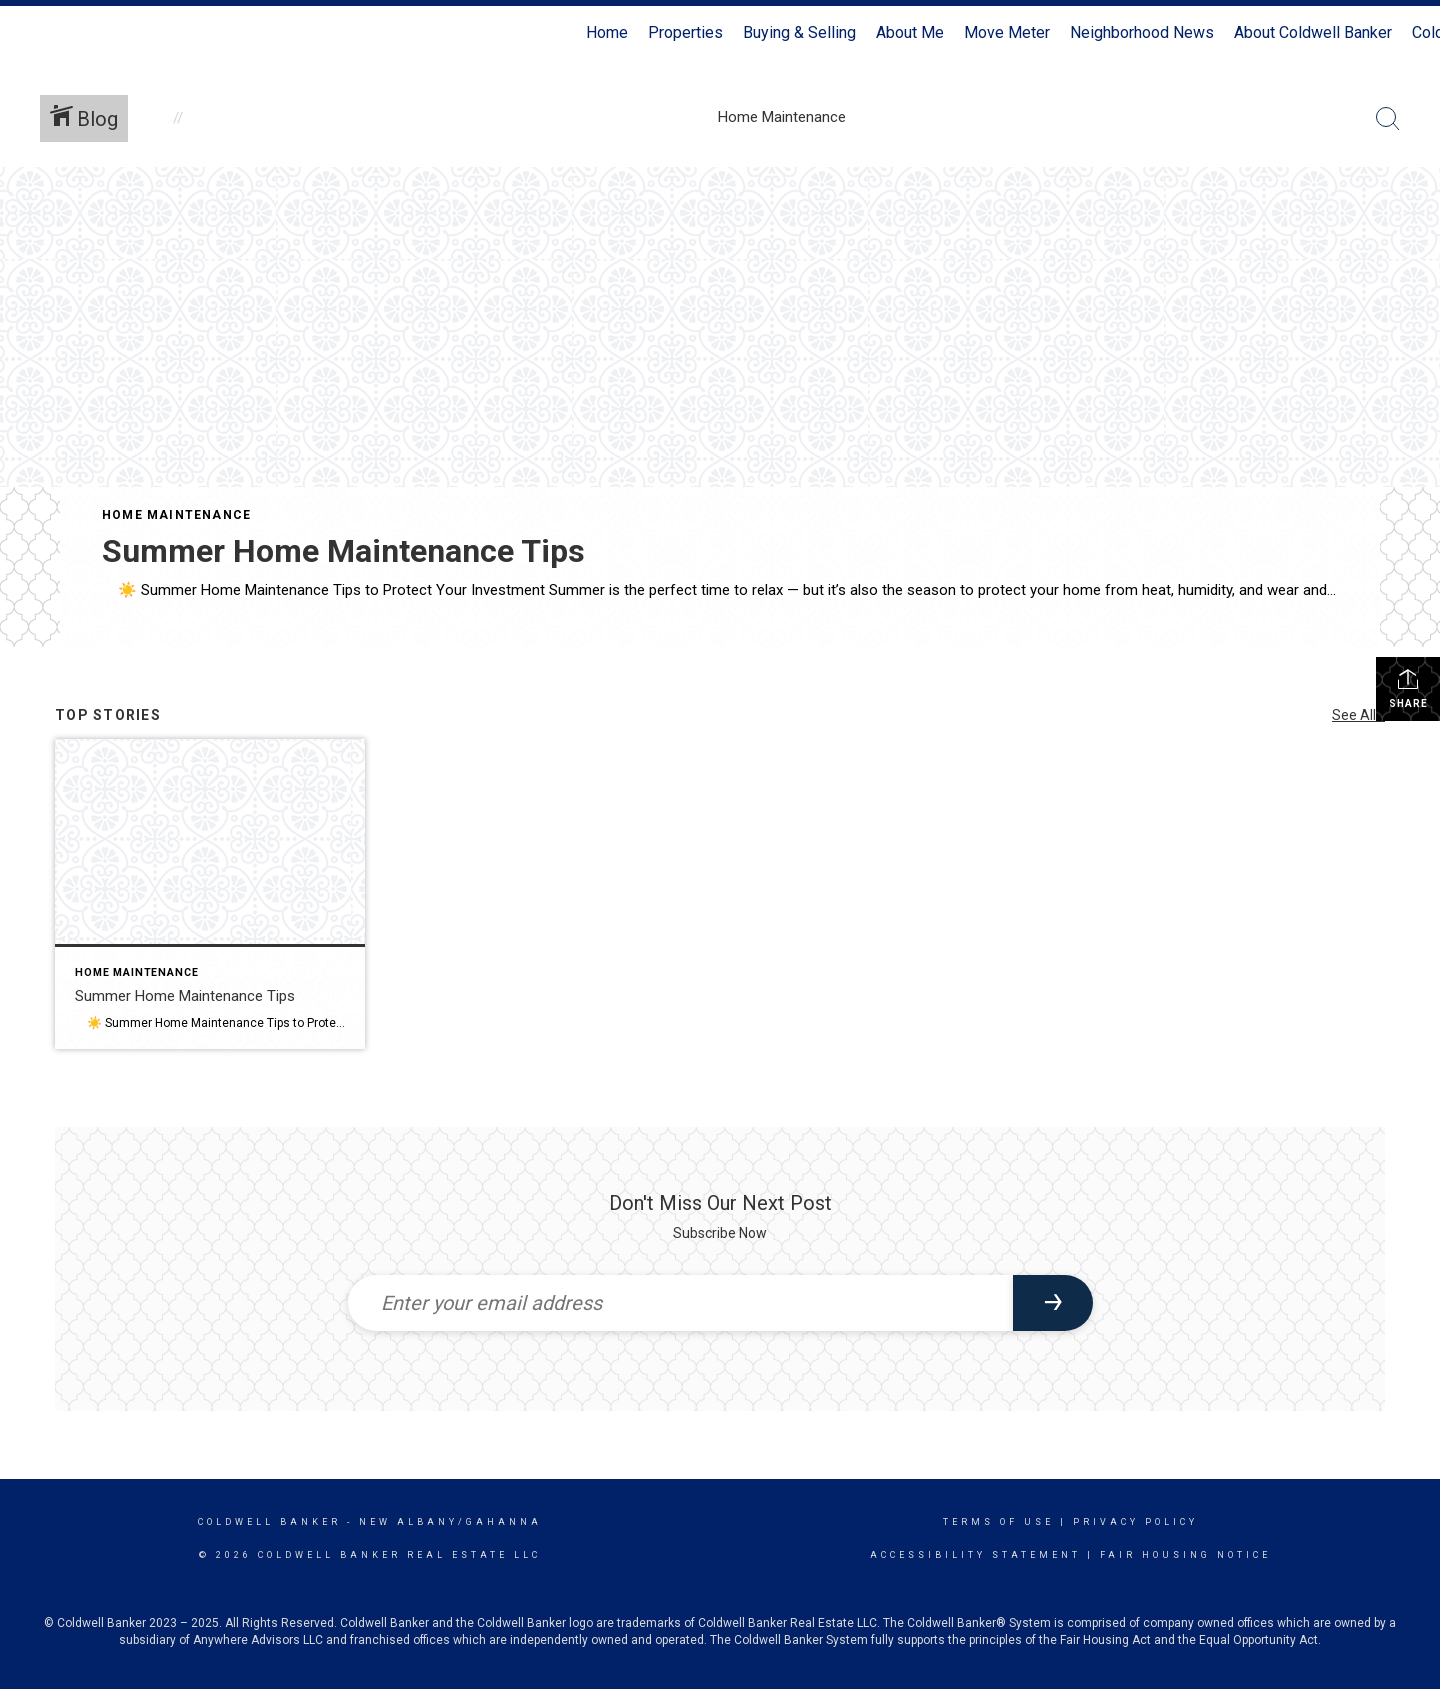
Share (1408, 688)
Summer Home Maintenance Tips (343, 551)
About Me (910, 32)
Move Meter (1007, 32)
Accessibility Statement (975, 1555)
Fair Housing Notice (1185, 1555)
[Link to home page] (25, 33)
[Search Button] (1388, 119)
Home (607, 32)
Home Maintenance (176, 515)
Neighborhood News (1142, 32)
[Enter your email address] (680, 1303)
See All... (1358, 715)
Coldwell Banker (269, 1522)
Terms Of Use (998, 1522)
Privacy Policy (1135, 1522)
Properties (685, 32)
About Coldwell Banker (1313, 32)
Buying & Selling (799, 32)
